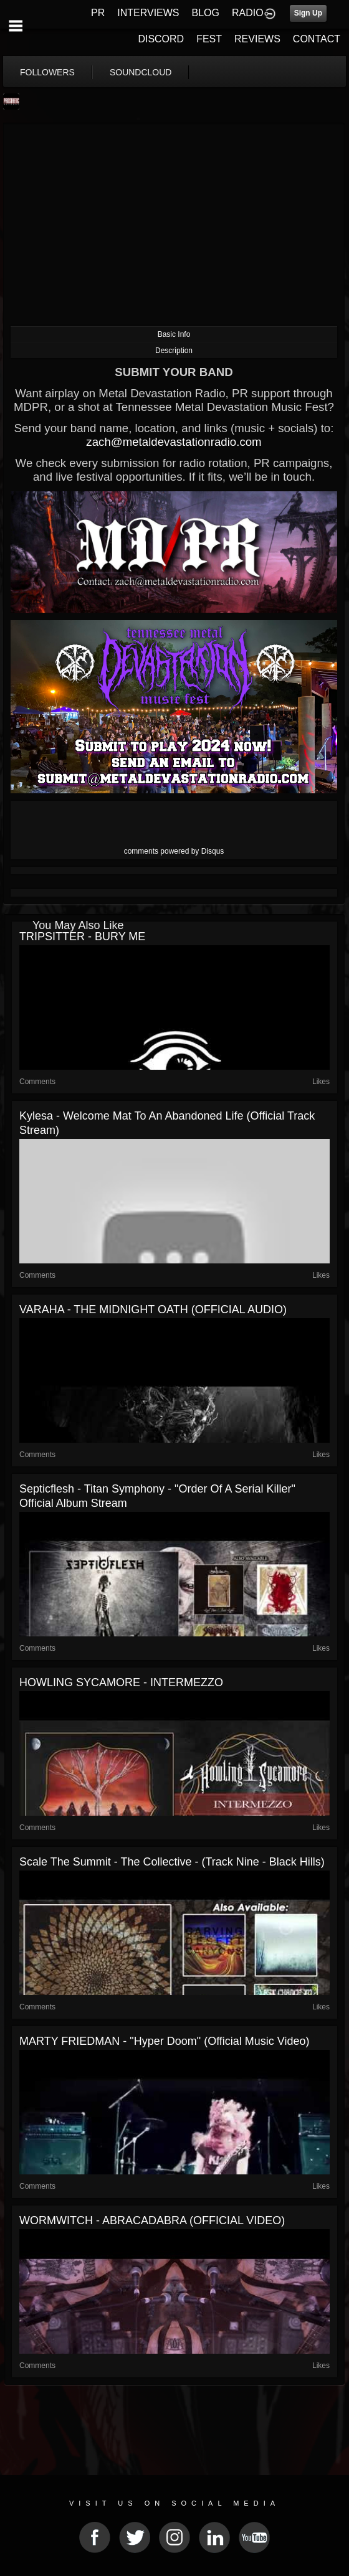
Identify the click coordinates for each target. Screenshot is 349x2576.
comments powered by (174, 851)
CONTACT (316, 39)
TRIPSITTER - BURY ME (82, 936)
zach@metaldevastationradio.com (173, 441)
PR (98, 12)
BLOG (205, 12)
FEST (209, 39)
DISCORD (161, 39)
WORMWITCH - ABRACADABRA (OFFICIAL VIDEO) (152, 2220)
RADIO (248, 12)
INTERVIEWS (148, 12)
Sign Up (308, 13)
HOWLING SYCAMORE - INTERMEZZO (121, 1682)
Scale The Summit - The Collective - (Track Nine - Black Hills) (172, 1862)
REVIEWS (257, 39)
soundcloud (141, 72)
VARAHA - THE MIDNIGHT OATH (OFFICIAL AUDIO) (153, 1309)
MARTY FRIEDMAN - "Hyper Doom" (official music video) (164, 2041)
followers (47, 72)
